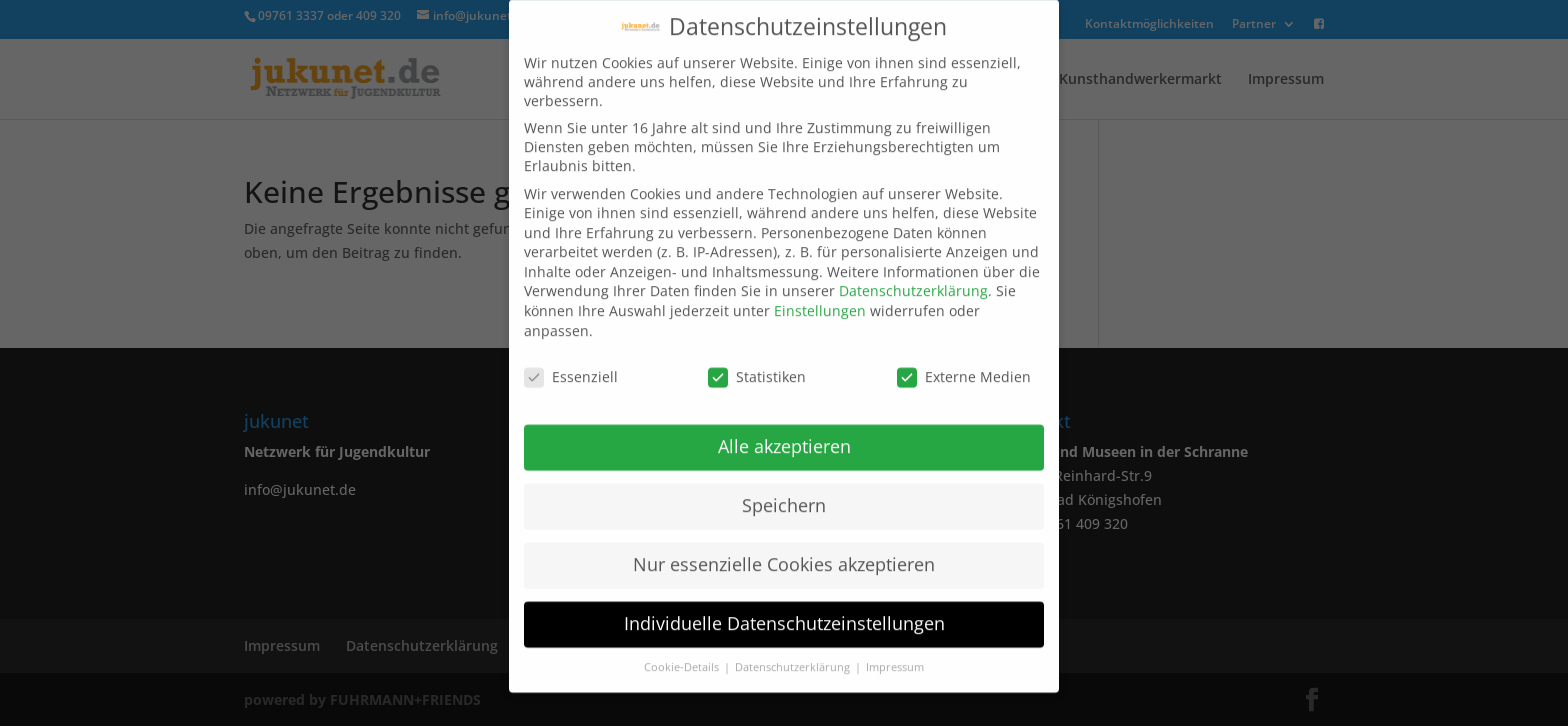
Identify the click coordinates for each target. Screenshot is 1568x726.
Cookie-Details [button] (683, 651)
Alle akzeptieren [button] (784, 430)
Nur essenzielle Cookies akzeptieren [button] (784, 548)
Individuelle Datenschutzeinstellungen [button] (784, 607)
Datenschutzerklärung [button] (794, 651)
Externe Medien (964, 360)
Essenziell (571, 360)
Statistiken (757, 360)
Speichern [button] (784, 489)
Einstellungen (820, 294)
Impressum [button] (895, 651)
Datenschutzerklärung (913, 275)
